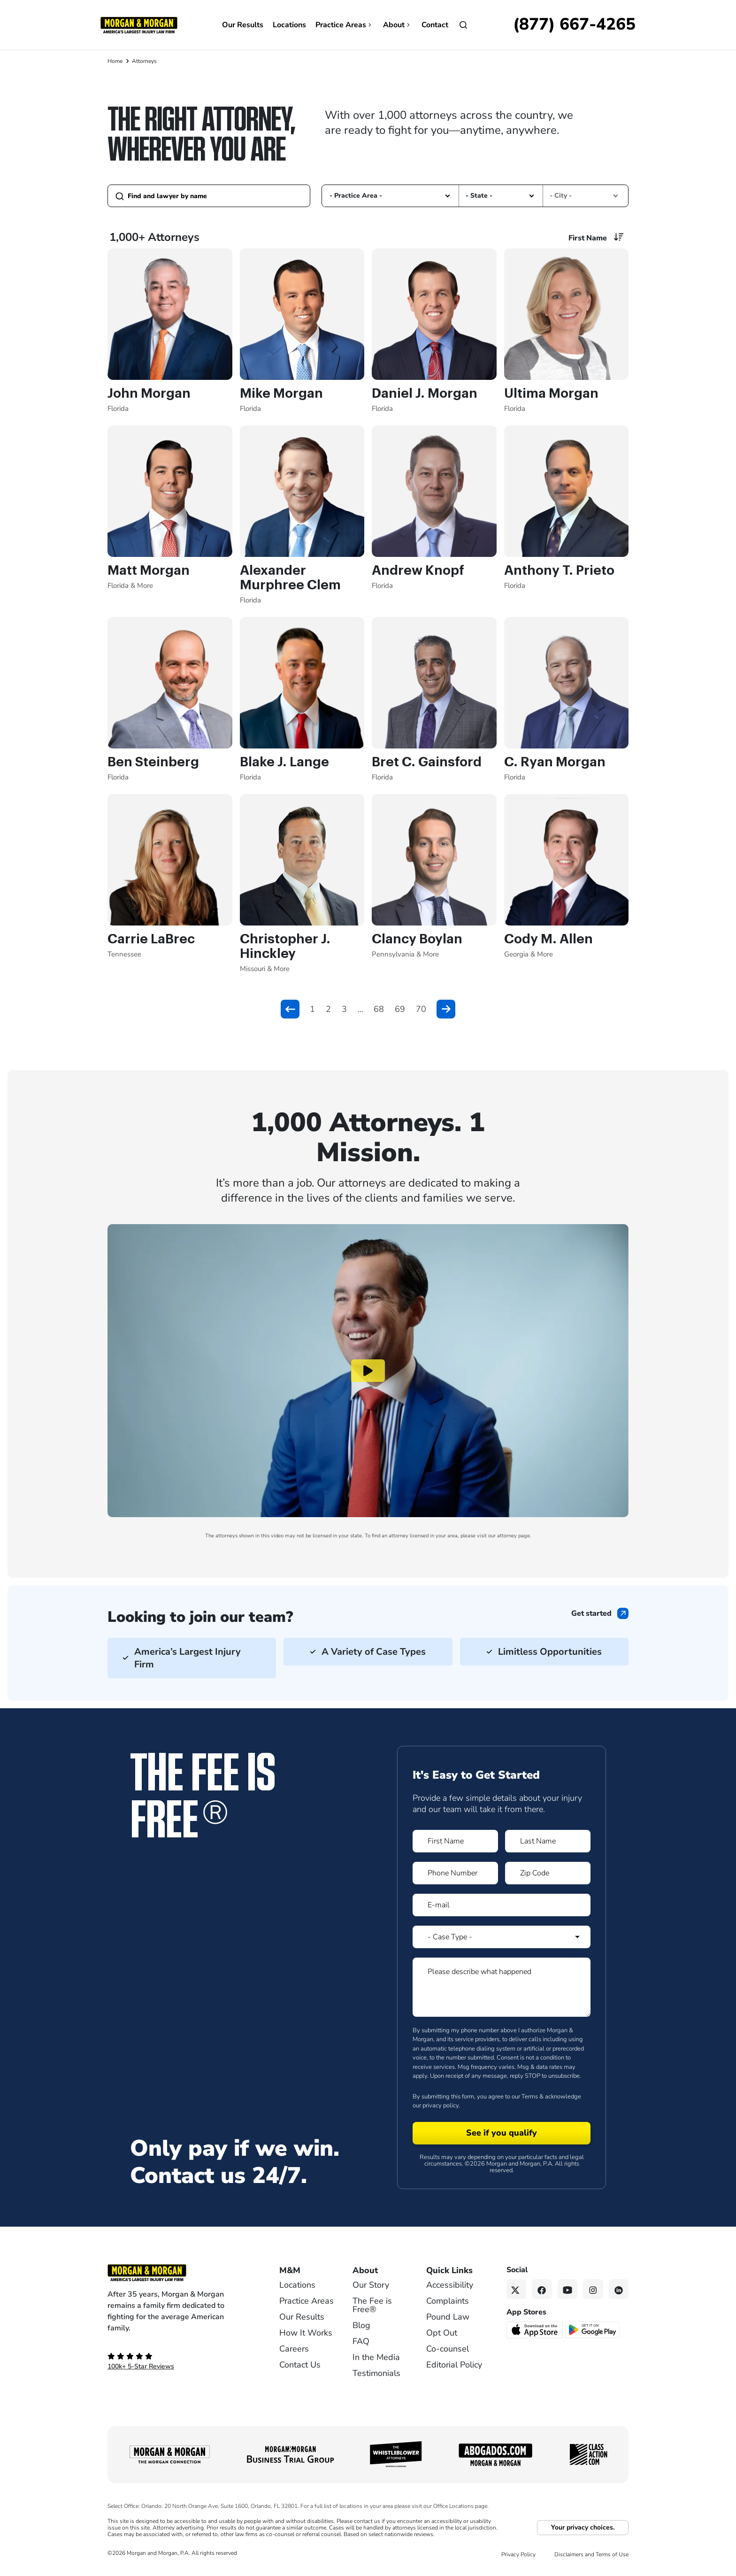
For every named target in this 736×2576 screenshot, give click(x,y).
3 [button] (344, 1009)
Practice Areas (344, 25)
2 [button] (328, 1009)
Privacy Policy (518, 2554)
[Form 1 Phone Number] (455, 1873)
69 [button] (400, 1009)
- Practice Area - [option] (356, 195)
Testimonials (376, 2373)
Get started (591, 1613)
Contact (435, 25)
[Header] (138, 24)
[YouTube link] (567, 2289)
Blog (361, 2325)
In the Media (376, 2357)
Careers (294, 2349)
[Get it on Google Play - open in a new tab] (593, 2329)
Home (115, 61)
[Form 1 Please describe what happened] (501, 1987)
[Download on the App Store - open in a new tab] (535, 2329)
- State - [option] (479, 195)
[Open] (463, 25)
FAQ (361, 2341)
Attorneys (144, 61)
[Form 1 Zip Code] (547, 1873)
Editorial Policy (454, 2364)
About (397, 25)
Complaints (447, 2301)
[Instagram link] (593, 2289)
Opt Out (441, 2333)
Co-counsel (447, 2349)
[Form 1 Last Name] (547, 1841)
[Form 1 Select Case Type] (501, 1937)
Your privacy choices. (582, 2527)
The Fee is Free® (372, 2305)
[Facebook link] (542, 2289)
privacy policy (440, 2105)
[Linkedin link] (618, 2289)
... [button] (360, 1009)
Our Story (371, 2285)
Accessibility (449, 2285)
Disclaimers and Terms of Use (591, 2554)
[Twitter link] (516, 2289)
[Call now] (574, 24)
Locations (289, 25)
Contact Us (300, 2364)
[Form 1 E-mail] (501, 1905)
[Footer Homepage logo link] (177, 2272)
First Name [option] (587, 238)
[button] (447, 195)
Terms (529, 2096)
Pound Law (447, 2317)
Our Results (242, 25)
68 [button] (379, 1009)
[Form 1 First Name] (455, 1841)
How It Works (305, 2333)
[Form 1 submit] (501, 2133)
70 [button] (421, 1009)
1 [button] (312, 1009)
